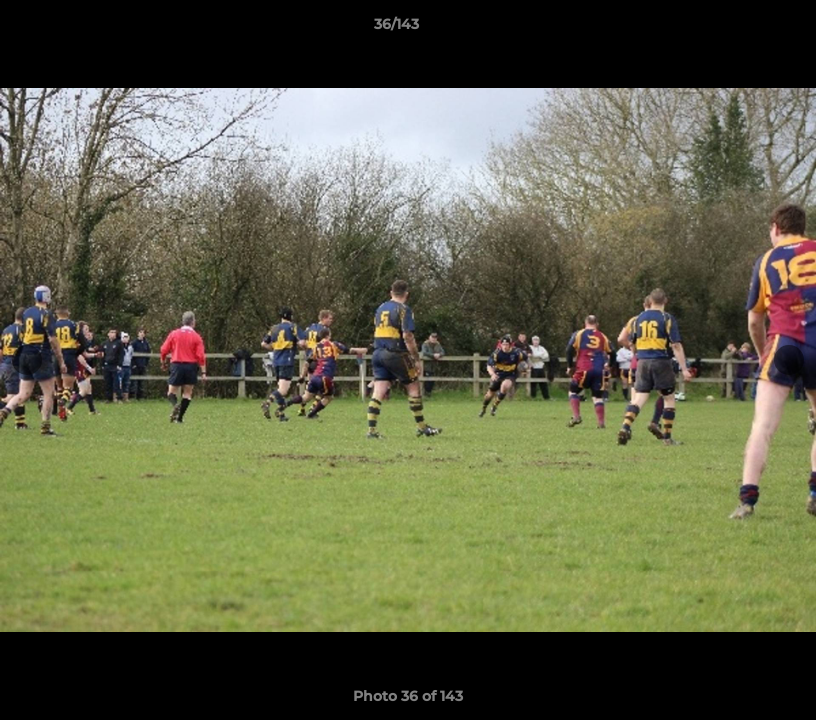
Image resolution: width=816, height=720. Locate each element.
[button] (732, 29)
